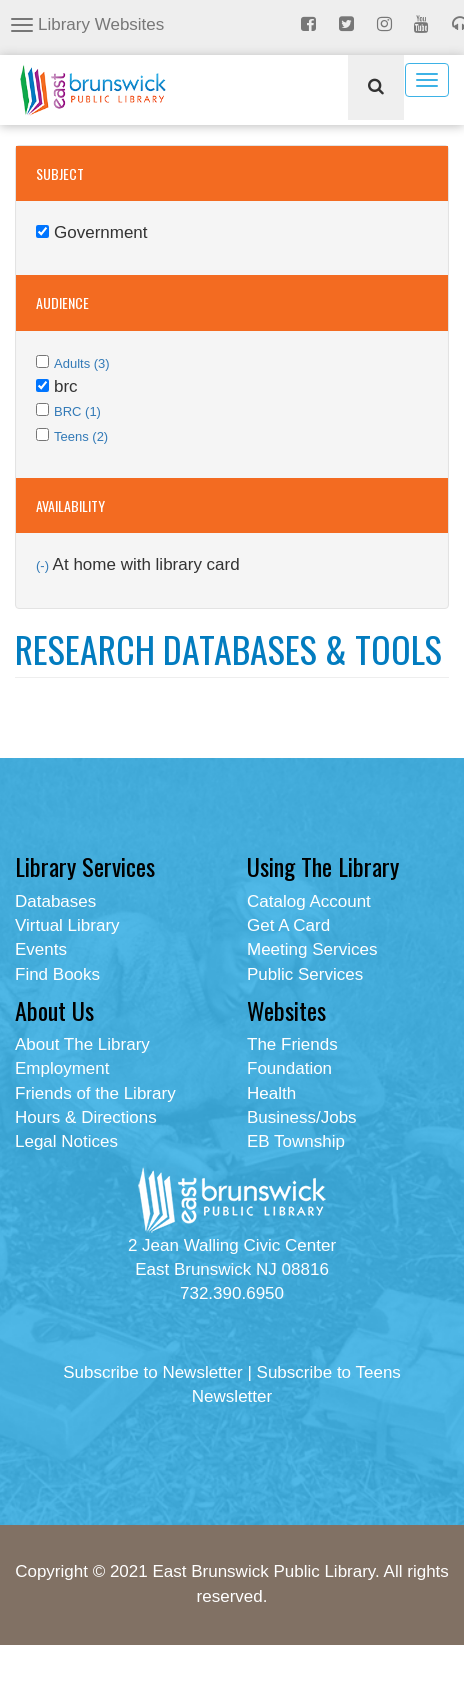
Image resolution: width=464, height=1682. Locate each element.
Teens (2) (81, 436)
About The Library (82, 1044)
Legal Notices (66, 1141)
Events (41, 949)
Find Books (57, 974)
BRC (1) (77, 411)
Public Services (305, 974)
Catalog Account (309, 901)
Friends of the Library (95, 1093)
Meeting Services (312, 949)
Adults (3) (82, 363)
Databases (55, 901)
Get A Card (288, 925)
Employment (62, 1068)
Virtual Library (67, 925)
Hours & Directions (86, 1117)
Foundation (289, 1068)
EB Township (296, 1141)
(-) (44, 565)
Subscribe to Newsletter (153, 1372)
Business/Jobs (302, 1117)
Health (271, 1093)
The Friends (292, 1044)
